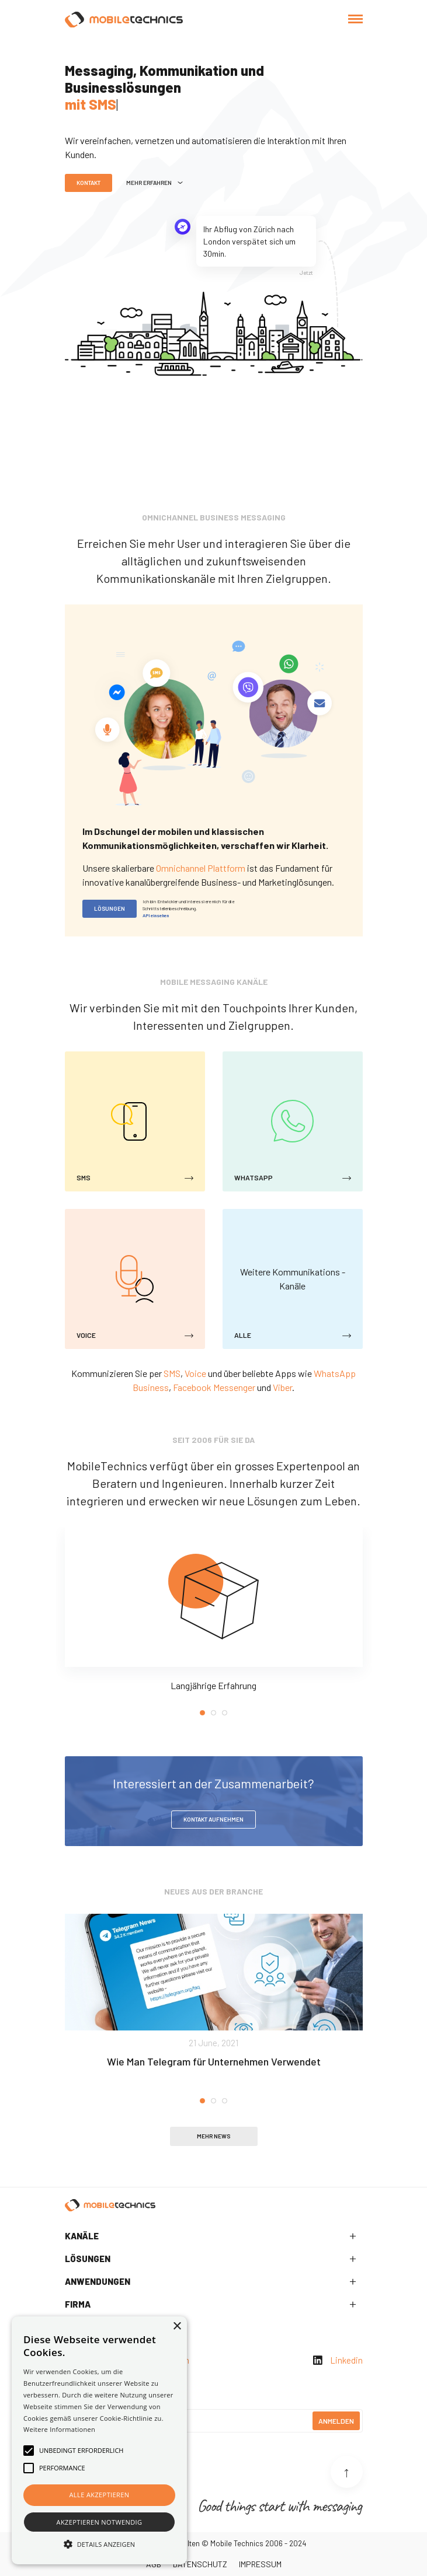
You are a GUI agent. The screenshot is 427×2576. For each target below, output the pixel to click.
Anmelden (336, 2421)
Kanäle (82, 2236)
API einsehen (156, 915)
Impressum (260, 2564)
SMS (172, 1373)
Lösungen (109, 908)
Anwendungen (97, 2281)
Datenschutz (200, 2564)
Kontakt (88, 182)
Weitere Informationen (59, 2429)
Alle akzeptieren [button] (100, 2494)
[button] (99, 2544)
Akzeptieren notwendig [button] (100, 2522)
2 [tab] (213, 1712)
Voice (195, 1373)
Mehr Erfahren (154, 182)
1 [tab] (202, 1712)
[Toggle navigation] (355, 20)
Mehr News (213, 2136)
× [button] (176, 2326)
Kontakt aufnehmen (213, 1819)
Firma (78, 2304)
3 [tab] (224, 1712)
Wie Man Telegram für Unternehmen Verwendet (214, 2061)
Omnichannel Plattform (200, 867)
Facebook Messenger (214, 1387)
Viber (282, 1387)
